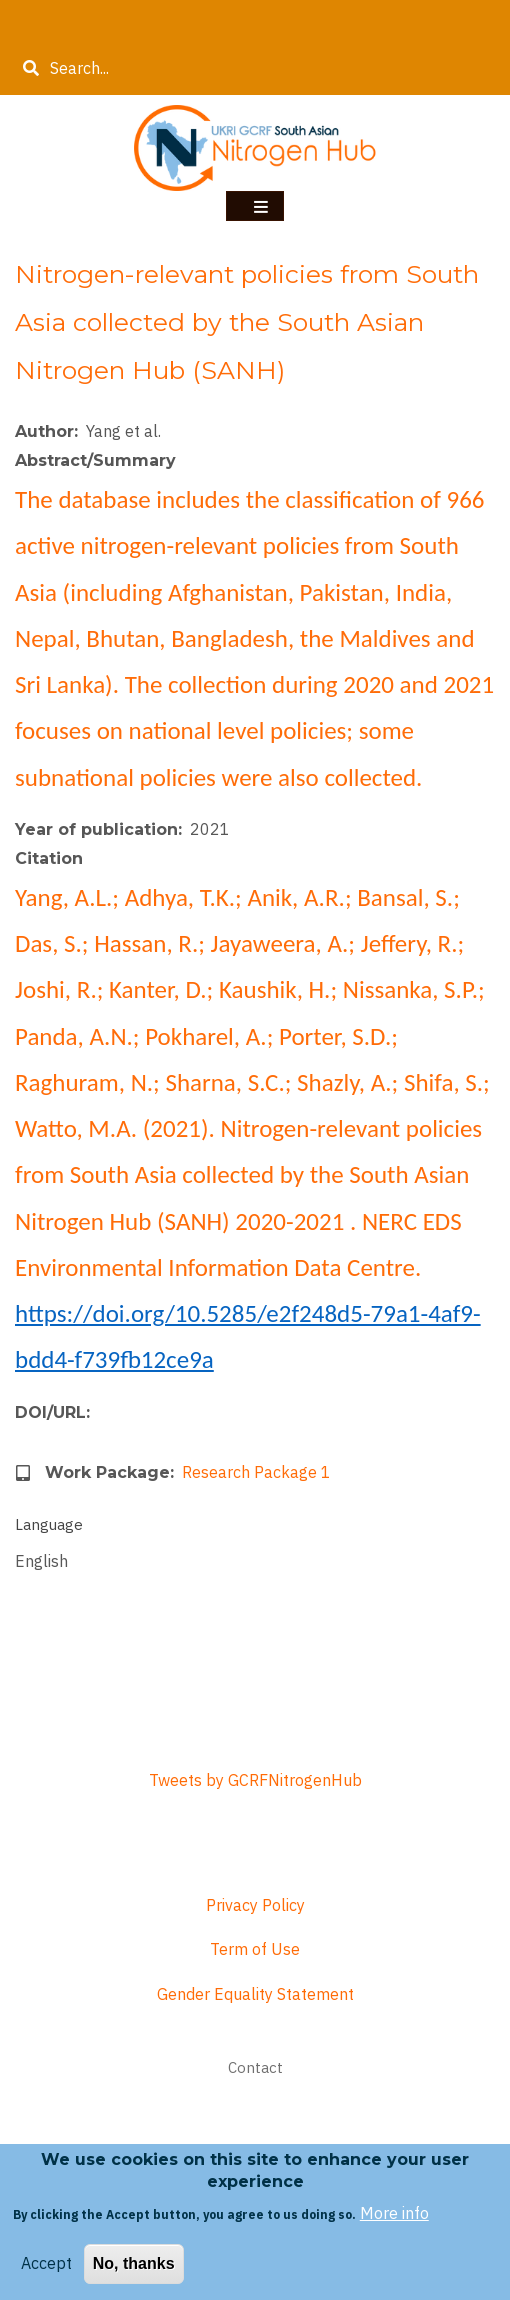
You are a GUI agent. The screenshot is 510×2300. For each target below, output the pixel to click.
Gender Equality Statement (255, 1994)
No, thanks (134, 2266)
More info (394, 2215)
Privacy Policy (255, 1905)
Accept (46, 2266)
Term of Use (255, 1949)
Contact (255, 2067)
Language (49, 1524)
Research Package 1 (256, 1472)
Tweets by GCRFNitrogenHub (255, 1780)
